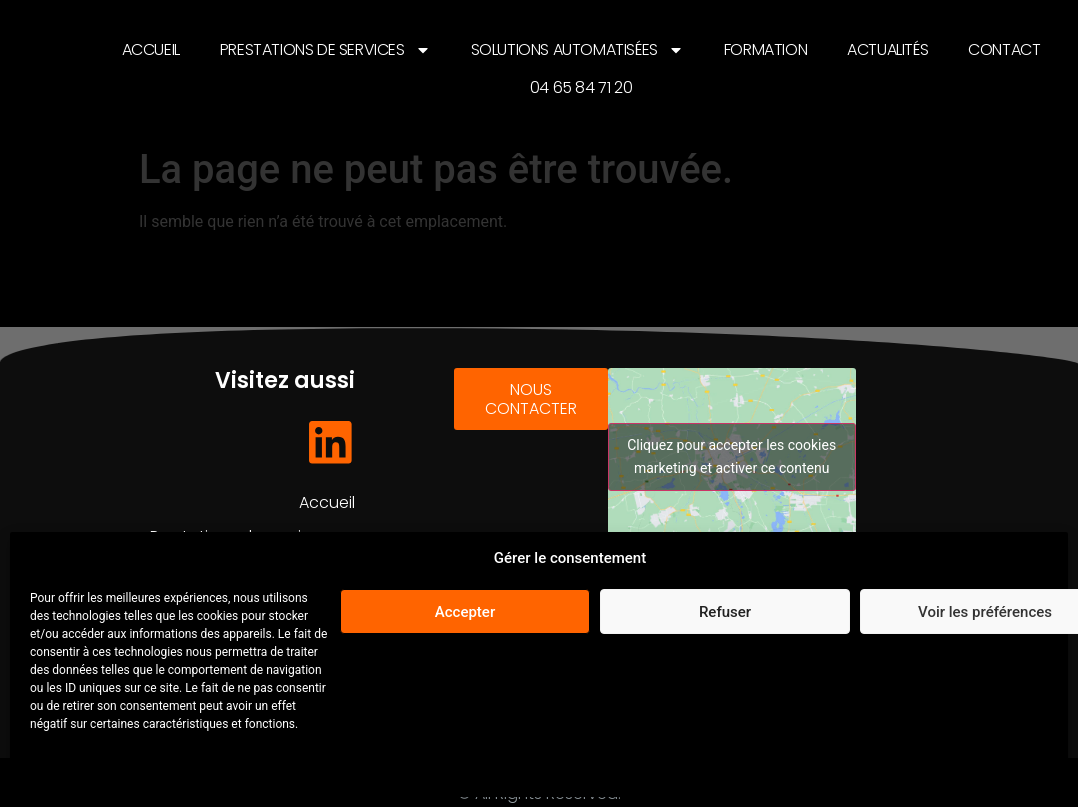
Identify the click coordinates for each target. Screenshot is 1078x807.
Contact (1004, 49)
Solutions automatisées (577, 50)
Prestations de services (325, 50)
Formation (765, 49)
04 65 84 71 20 (581, 87)
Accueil (151, 49)
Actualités (887, 49)
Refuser (725, 612)
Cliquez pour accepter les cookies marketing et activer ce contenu (731, 456)
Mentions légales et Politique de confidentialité (164, 771)
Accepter (465, 612)
